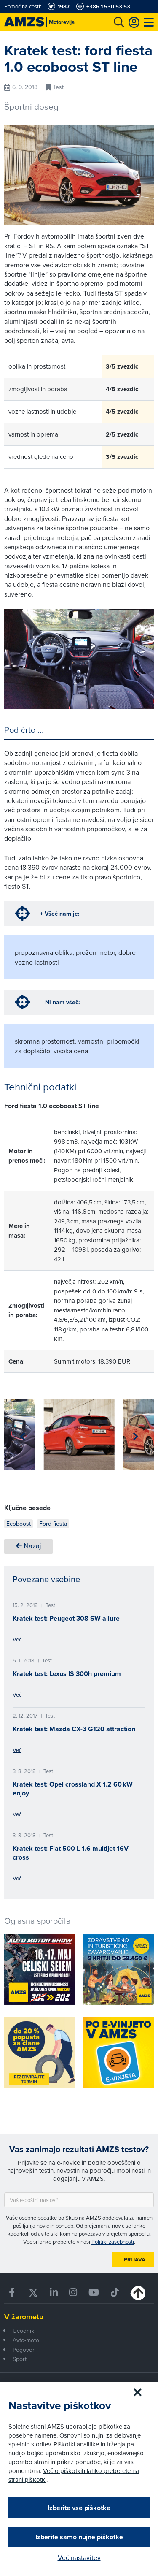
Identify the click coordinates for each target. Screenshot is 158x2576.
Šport (20, 2359)
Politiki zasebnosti (112, 2241)
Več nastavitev (79, 2557)
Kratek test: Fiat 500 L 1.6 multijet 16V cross (71, 1853)
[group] (79, 1434)
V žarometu (23, 2316)
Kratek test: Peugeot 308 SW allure (66, 1618)
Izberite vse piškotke (79, 2508)
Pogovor (24, 2350)
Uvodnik (23, 2331)
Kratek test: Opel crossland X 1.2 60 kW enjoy (73, 1788)
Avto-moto (26, 2340)
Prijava (134, 2260)
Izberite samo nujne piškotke (79, 2537)
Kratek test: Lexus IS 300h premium (67, 1673)
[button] (22, 1436)
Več (17, 1639)
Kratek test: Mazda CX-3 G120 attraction (74, 1729)
